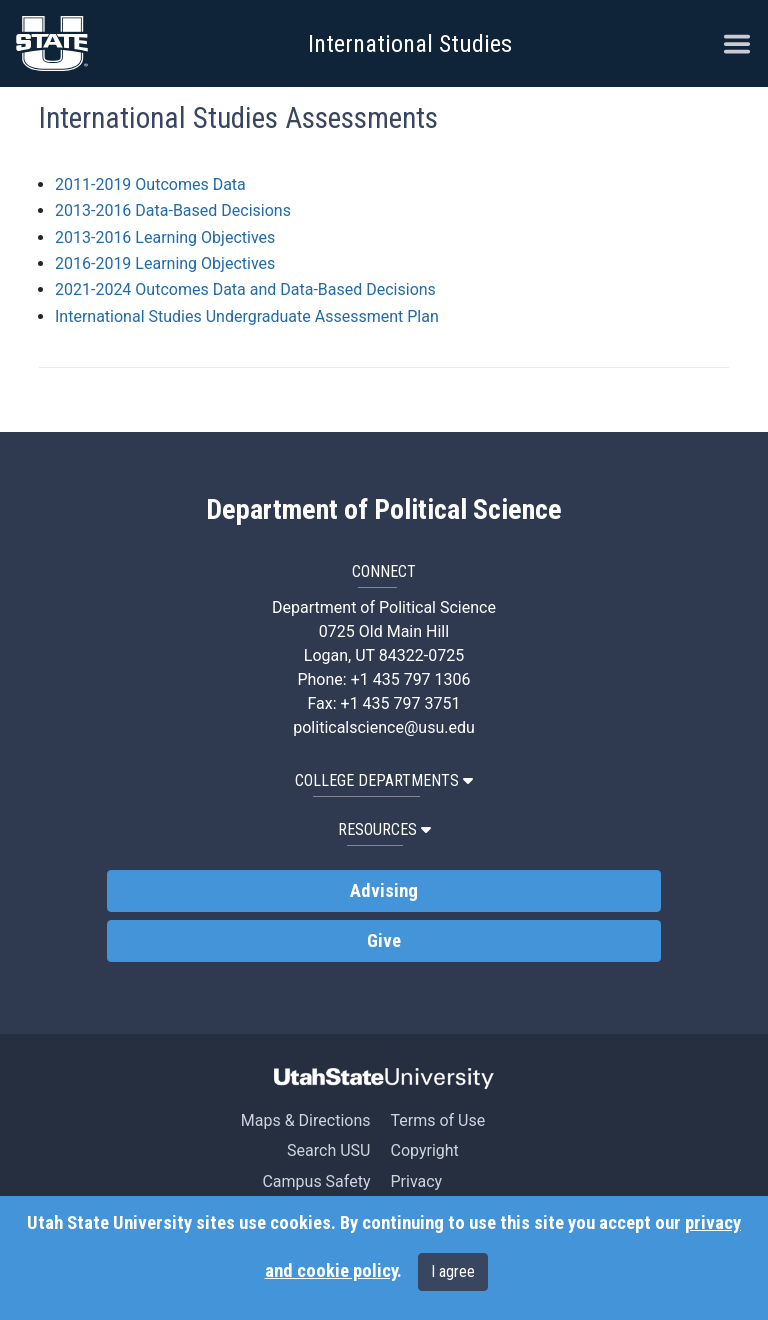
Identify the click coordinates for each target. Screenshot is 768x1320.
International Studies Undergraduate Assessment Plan (247, 316)
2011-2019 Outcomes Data (150, 184)
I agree (453, 1271)
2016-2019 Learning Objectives (165, 263)
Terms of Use (437, 1120)
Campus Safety (316, 1181)
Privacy (416, 1181)
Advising (384, 891)
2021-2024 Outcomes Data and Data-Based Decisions (245, 289)
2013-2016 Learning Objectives (165, 237)
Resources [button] (384, 829)
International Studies (410, 44)
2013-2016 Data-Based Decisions (173, 210)
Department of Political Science (384, 510)
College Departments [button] (384, 780)
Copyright (424, 1150)
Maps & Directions (306, 1120)
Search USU (328, 1150)
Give (384, 941)
